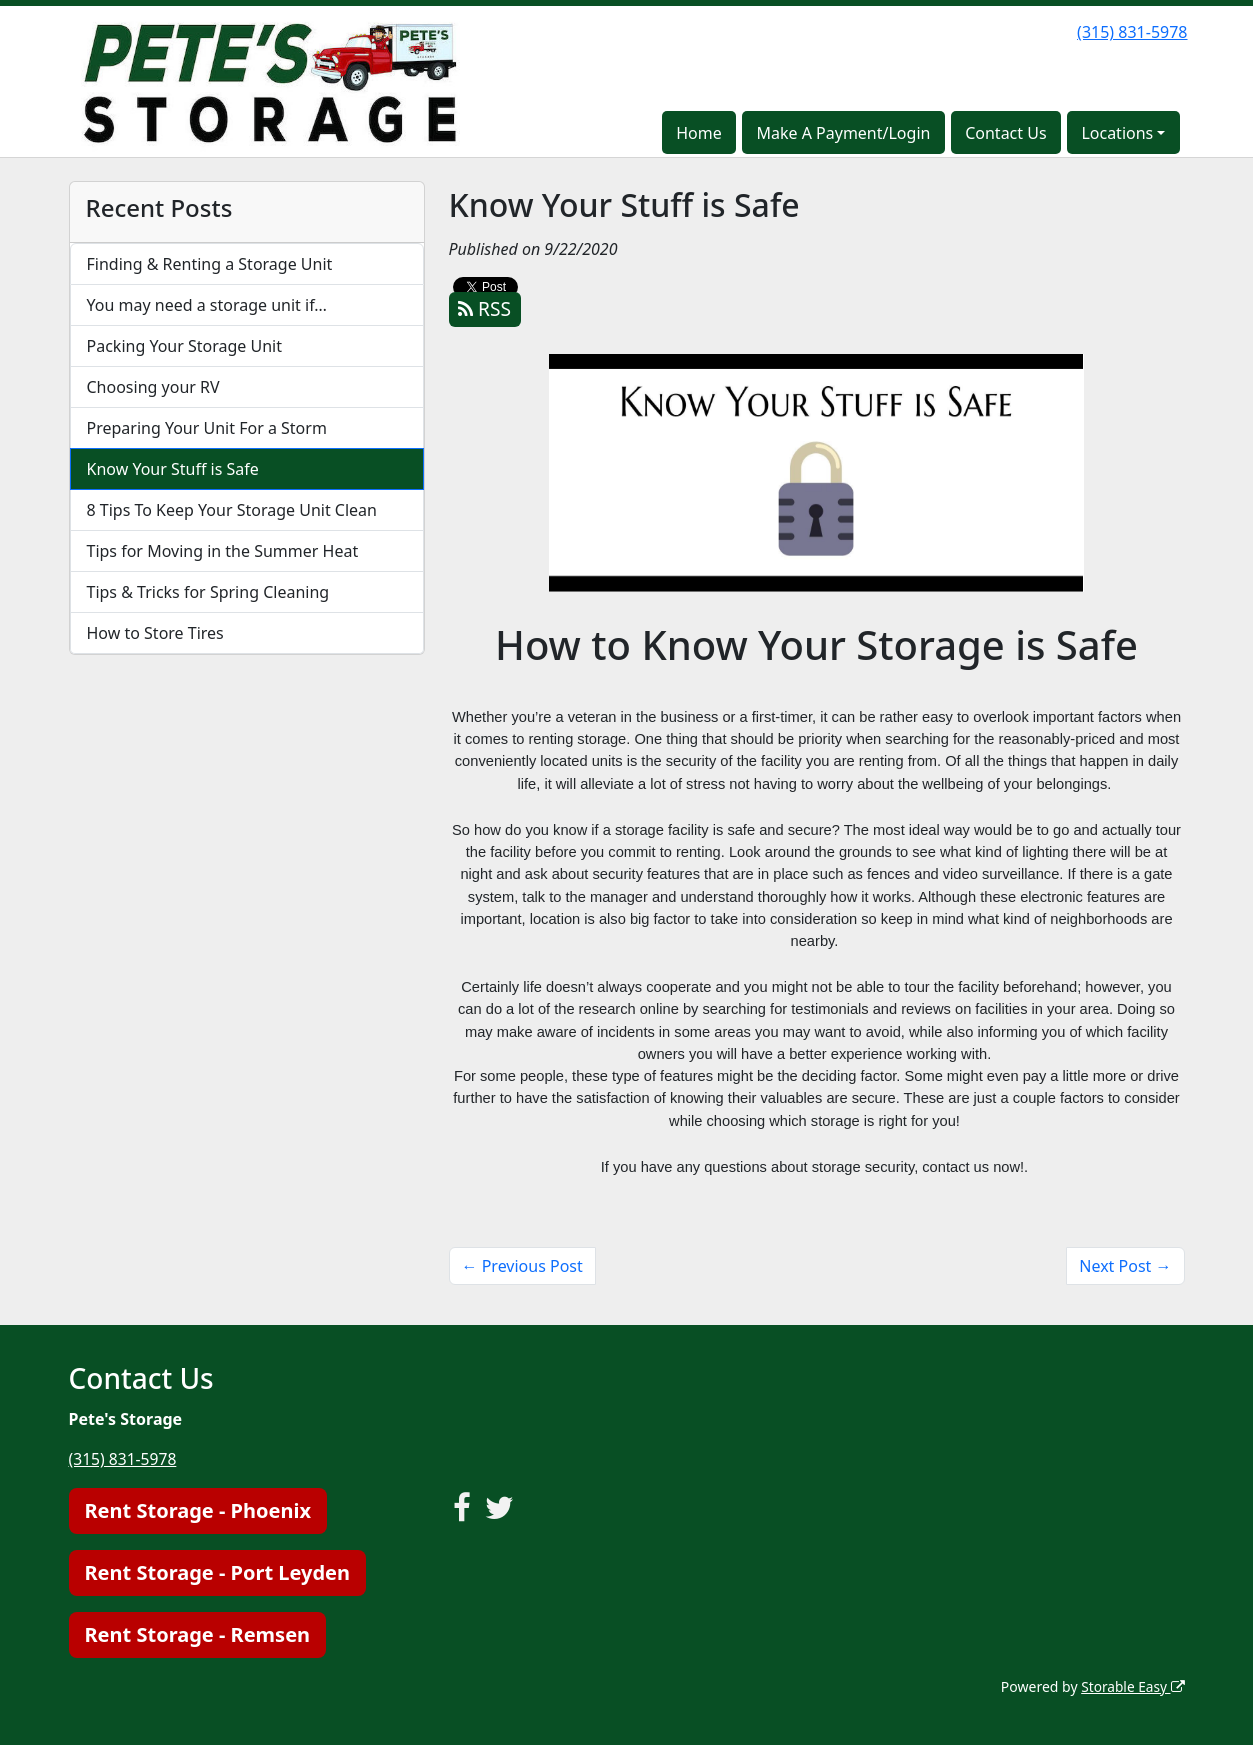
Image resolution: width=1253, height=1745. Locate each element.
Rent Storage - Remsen (198, 1633)
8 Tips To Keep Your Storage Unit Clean (232, 510)
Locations (1117, 133)
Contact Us (1005, 133)
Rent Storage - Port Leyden (218, 1571)
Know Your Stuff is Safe (173, 469)
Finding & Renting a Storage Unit (210, 264)
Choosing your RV (153, 387)
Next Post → (1125, 1266)
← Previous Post (522, 1266)
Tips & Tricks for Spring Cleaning (208, 592)
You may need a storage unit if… (207, 305)
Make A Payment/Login (843, 133)
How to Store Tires (155, 633)
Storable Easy (1131, 1685)
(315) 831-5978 (1132, 32)
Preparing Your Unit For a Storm (207, 428)
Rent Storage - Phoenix (198, 1509)
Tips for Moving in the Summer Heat (223, 551)
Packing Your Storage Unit (185, 346)
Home (699, 133)
